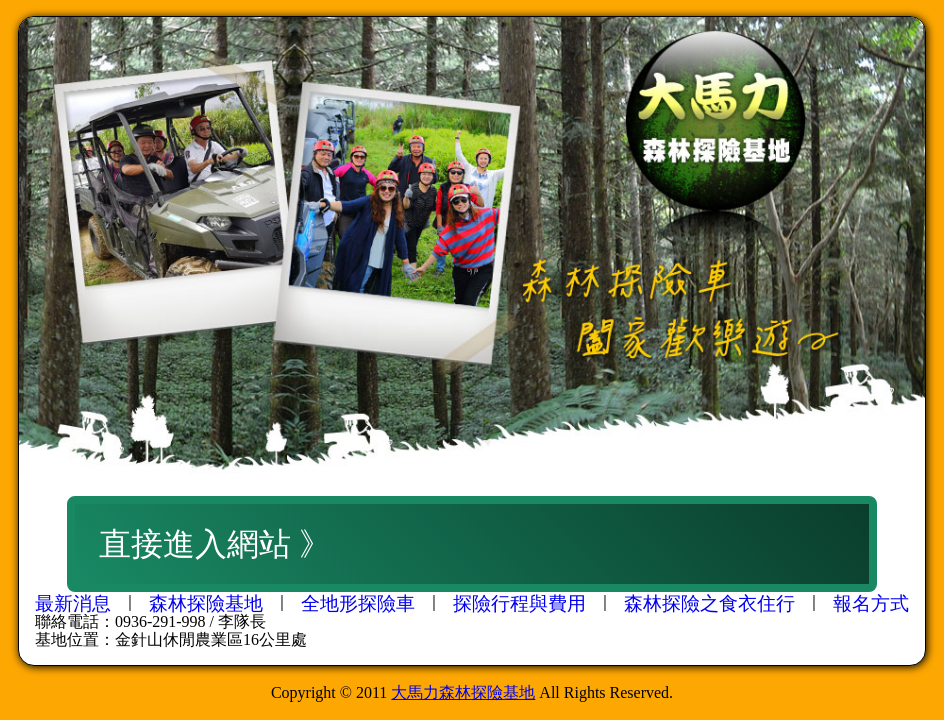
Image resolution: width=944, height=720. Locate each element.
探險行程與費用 (519, 603)
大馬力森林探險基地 (463, 692)
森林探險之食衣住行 (709, 603)
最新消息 (73, 603)
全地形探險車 (358, 603)
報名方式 (871, 603)
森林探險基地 (206, 603)
